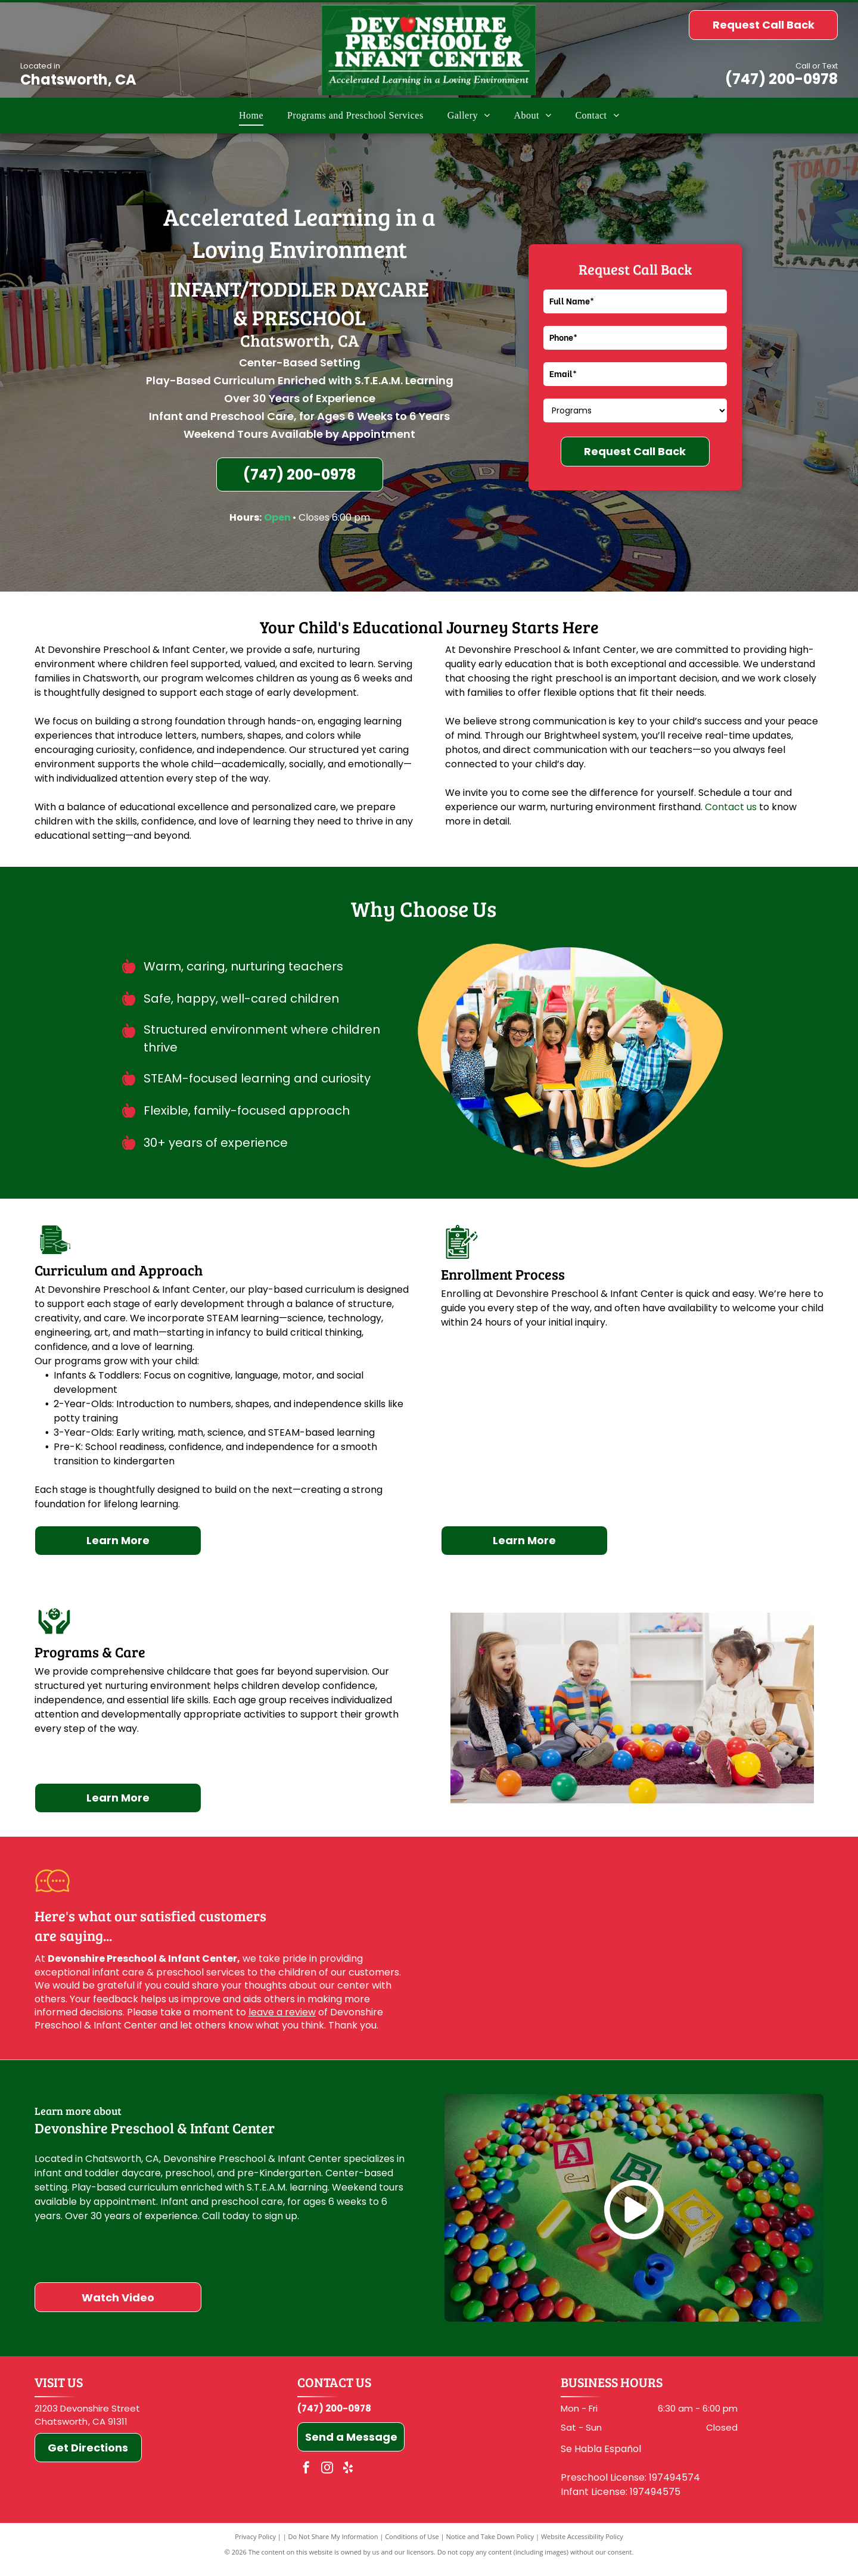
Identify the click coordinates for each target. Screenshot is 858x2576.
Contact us (731, 807)
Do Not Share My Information (333, 2536)
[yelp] (348, 2469)
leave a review (282, 2012)
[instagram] (327, 2469)
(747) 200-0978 (781, 79)
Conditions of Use (412, 2536)
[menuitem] (251, 115)
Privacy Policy (255, 2536)
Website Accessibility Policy (582, 2536)
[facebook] (306, 2469)
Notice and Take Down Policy (490, 2536)
